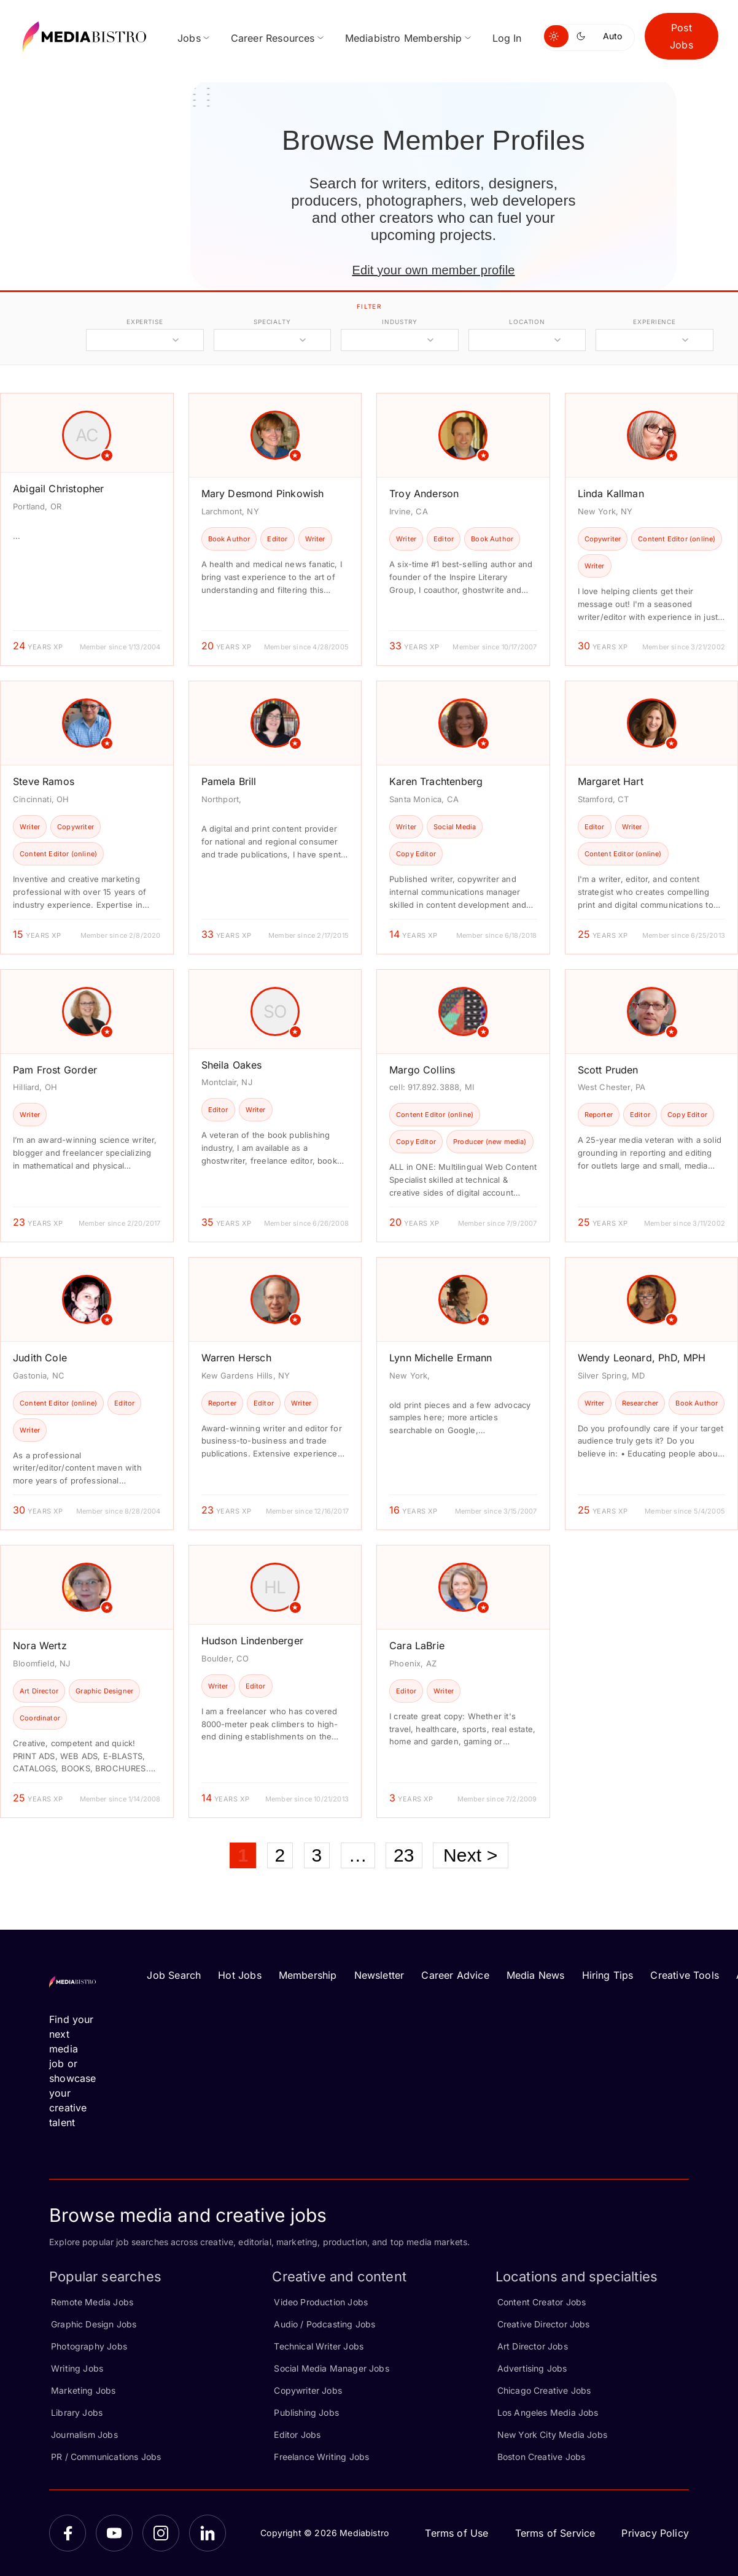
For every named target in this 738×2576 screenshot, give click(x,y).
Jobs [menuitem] (189, 38)
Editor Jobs (297, 2434)
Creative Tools (684, 1975)
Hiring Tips (608, 1975)
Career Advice (455, 1975)
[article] (87, 529)
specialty (272, 321)
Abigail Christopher (58, 488)
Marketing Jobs (83, 2390)
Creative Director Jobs (543, 2324)
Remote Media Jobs (92, 2302)
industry (399, 321)
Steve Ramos (43, 781)
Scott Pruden (608, 1070)
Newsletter (379, 1975)
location (527, 321)
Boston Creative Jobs (541, 2456)
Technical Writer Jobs (318, 2346)
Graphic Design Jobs (93, 2324)
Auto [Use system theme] (612, 36)
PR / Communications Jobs (106, 2456)
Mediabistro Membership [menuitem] (403, 38)
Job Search (174, 1975)
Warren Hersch (236, 1358)
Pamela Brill (229, 781)
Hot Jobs (239, 1975)
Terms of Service (555, 2533)
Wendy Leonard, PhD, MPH (642, 1358)
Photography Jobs (89, 2346)
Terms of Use (456, 2533)
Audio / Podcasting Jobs (324, 2324)
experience (654, 321)
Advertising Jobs (532, 2368)
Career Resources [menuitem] (273, 38)
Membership (308, 1975)
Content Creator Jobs (541, 2302)
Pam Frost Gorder (55, 1070)
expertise (144, 321)
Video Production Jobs (321, 2302)
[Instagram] (160, 2533)
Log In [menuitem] (507, 38)
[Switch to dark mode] (583, 36)
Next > (470, 1855)
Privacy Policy (655, 2533)
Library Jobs (77, 2412)
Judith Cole (40, 1358)
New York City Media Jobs (552, 2434)
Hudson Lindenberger (252, 1640)
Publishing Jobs (306, 2412)
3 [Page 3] (317, 1855)
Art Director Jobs (532, 2346)
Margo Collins (422, 1070)
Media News (536, 1975)
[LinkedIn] (207, 2533)
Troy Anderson (424, 493)
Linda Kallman (611, 493)
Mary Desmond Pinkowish (262, 493)
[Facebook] (67, 2533)
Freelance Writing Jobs (321, 2456)
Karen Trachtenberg (436, 781)
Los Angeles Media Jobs (548, 2412)
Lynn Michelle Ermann (440, 1358)
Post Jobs (681, 36)
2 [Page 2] (280, 1855)
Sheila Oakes (231, 1065)
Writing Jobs (77, 2368)
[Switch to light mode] (556, 36)
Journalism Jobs (84, 2434)
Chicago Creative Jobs (544, 2390)
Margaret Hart (610, 781)
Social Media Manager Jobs (331, 2368)
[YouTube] (114, 2533)
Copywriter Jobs (308, 2390)
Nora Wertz (40, 1645)
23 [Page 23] (404, 1855)
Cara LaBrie (417, 1645)
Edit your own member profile (433, 270)
